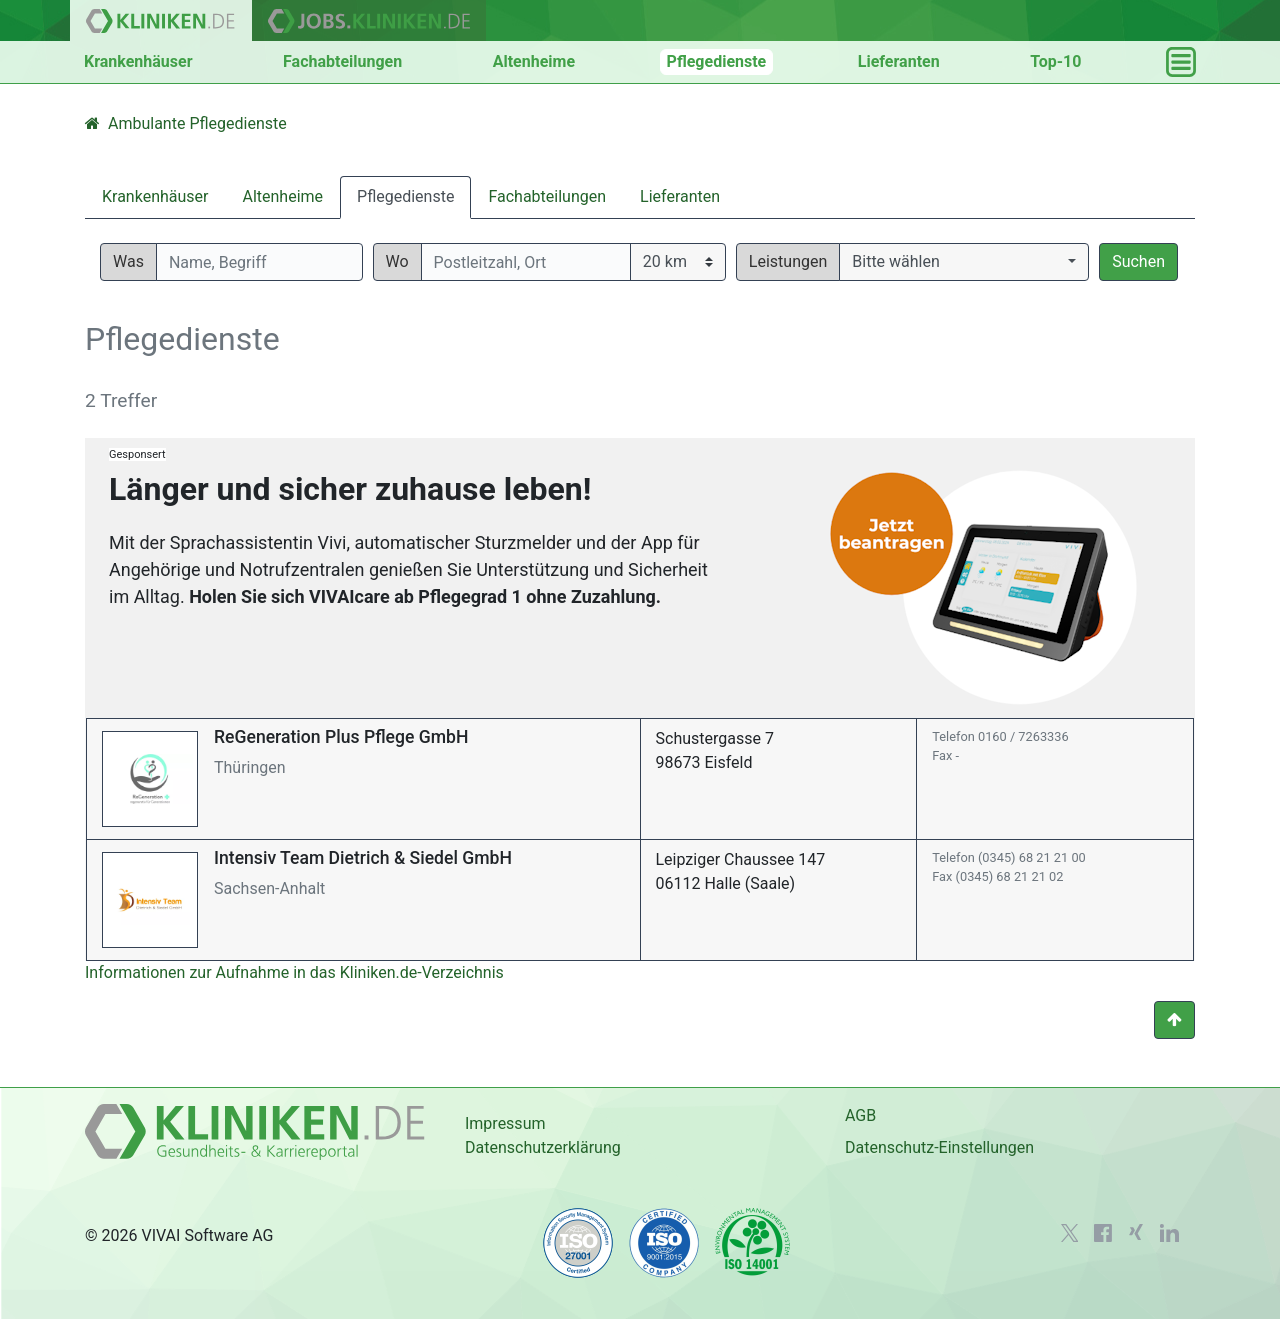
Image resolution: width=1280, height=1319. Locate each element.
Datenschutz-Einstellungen (939, 1147)
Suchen (1138, 261)
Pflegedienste (717, 61)
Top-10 (1055, 61)
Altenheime (534, 61)
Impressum (505, 1123)
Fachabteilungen (342, 61)
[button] (964, 262)
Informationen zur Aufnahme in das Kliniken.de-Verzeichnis (294, 972)
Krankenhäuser (138, 61)
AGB (860, 1115)
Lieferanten (899, 61)
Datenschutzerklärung (543, 1147)
